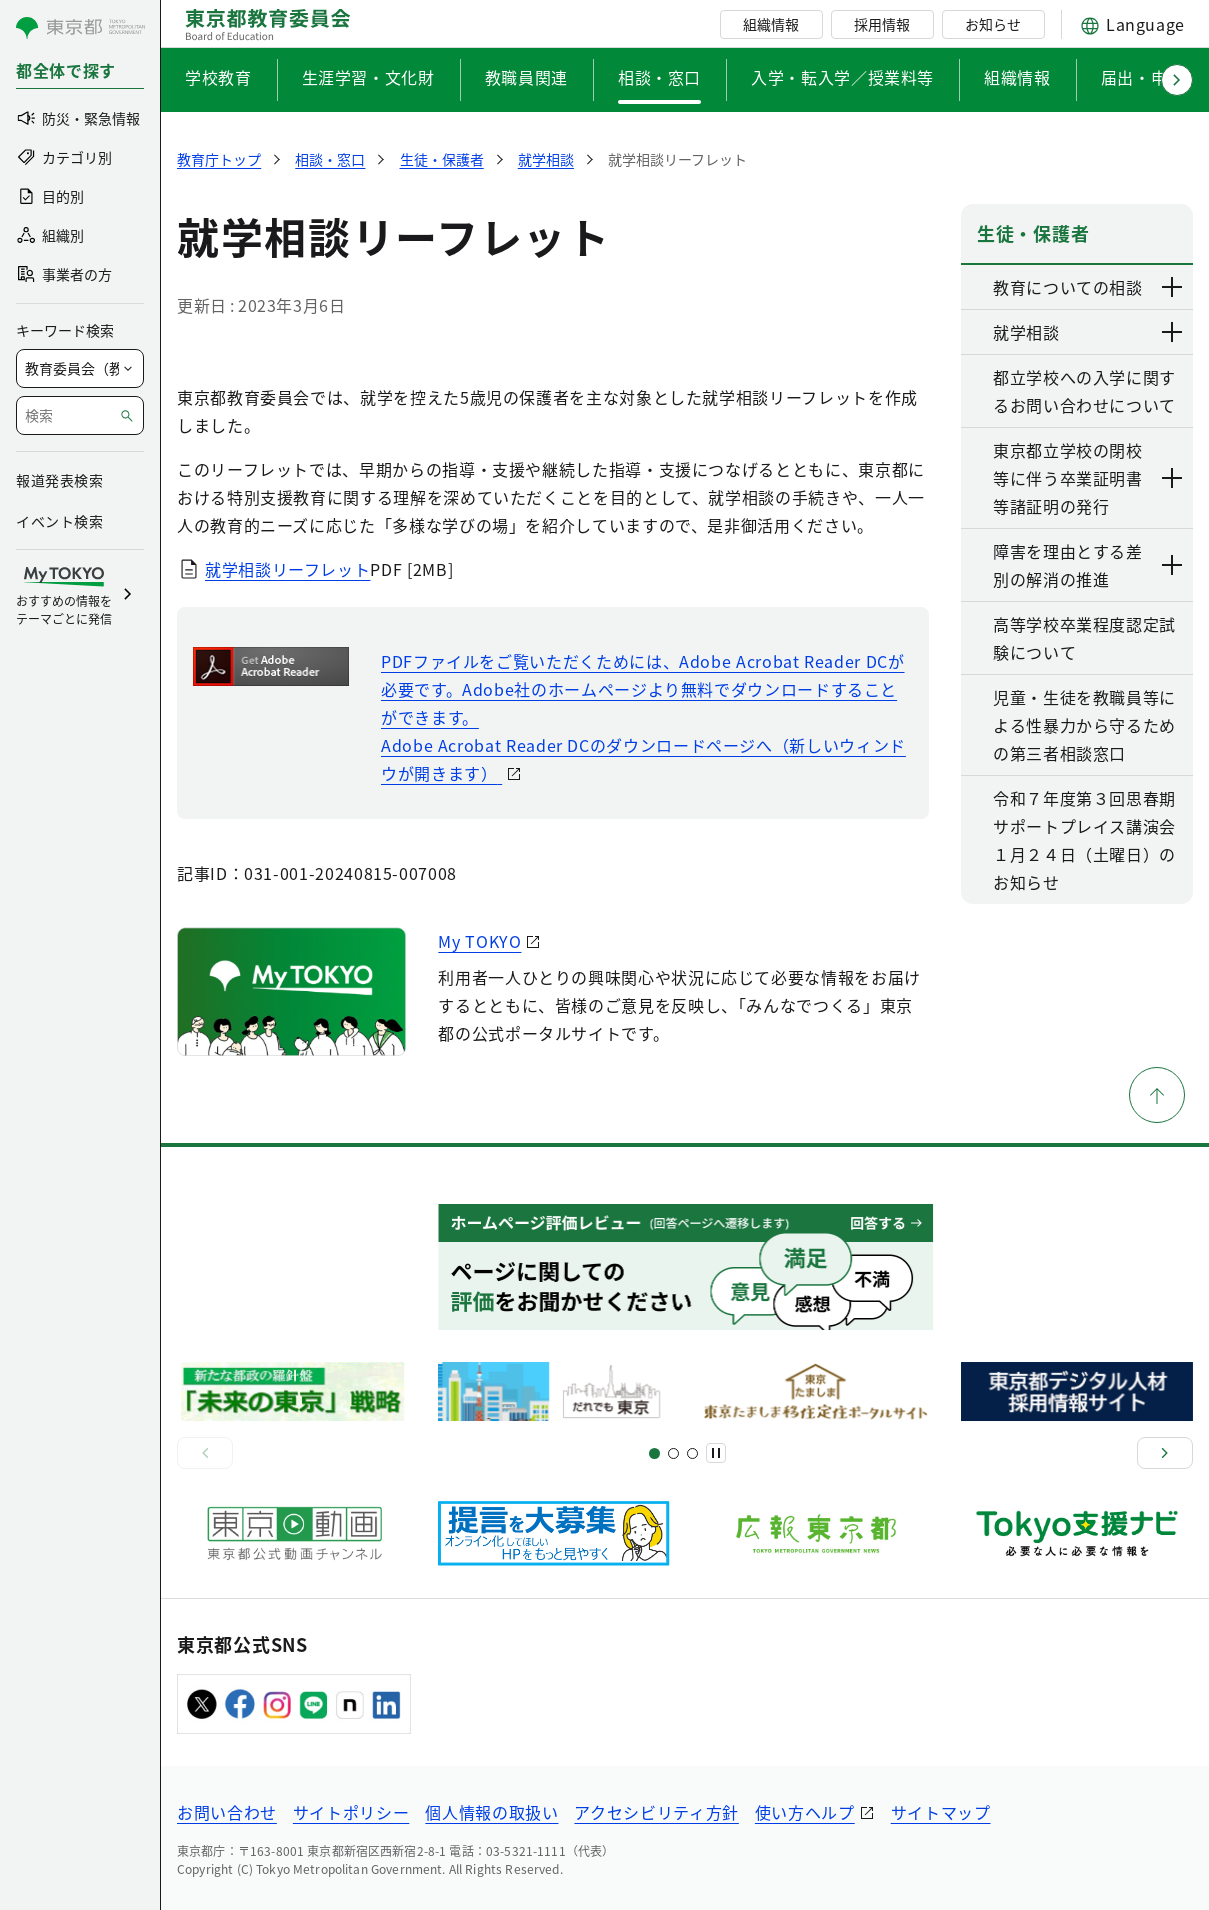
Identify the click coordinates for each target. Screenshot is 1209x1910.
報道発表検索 (59, 480)
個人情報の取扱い (491, 1812)
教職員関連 (526, 77)
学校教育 (218, 77)
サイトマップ (941, 1812)
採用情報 (882, 24)
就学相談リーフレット (287, 569)
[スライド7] (692, 1453)
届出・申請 (1142, 77)
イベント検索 (59, 521)
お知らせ (993, 24)
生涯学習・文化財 (368, 77)
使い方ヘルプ (805, 1812)
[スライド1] (654, 1453)
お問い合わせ (227, 1812)
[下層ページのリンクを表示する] (1173, 287)
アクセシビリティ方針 (656, 1812)
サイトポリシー (351, 1812)
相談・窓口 (659, 77)
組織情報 (771, 24)
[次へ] (1165, 1453)
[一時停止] (716, 1453)
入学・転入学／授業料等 (842, 77)
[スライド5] (673, 1453)
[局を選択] (80, 368)
